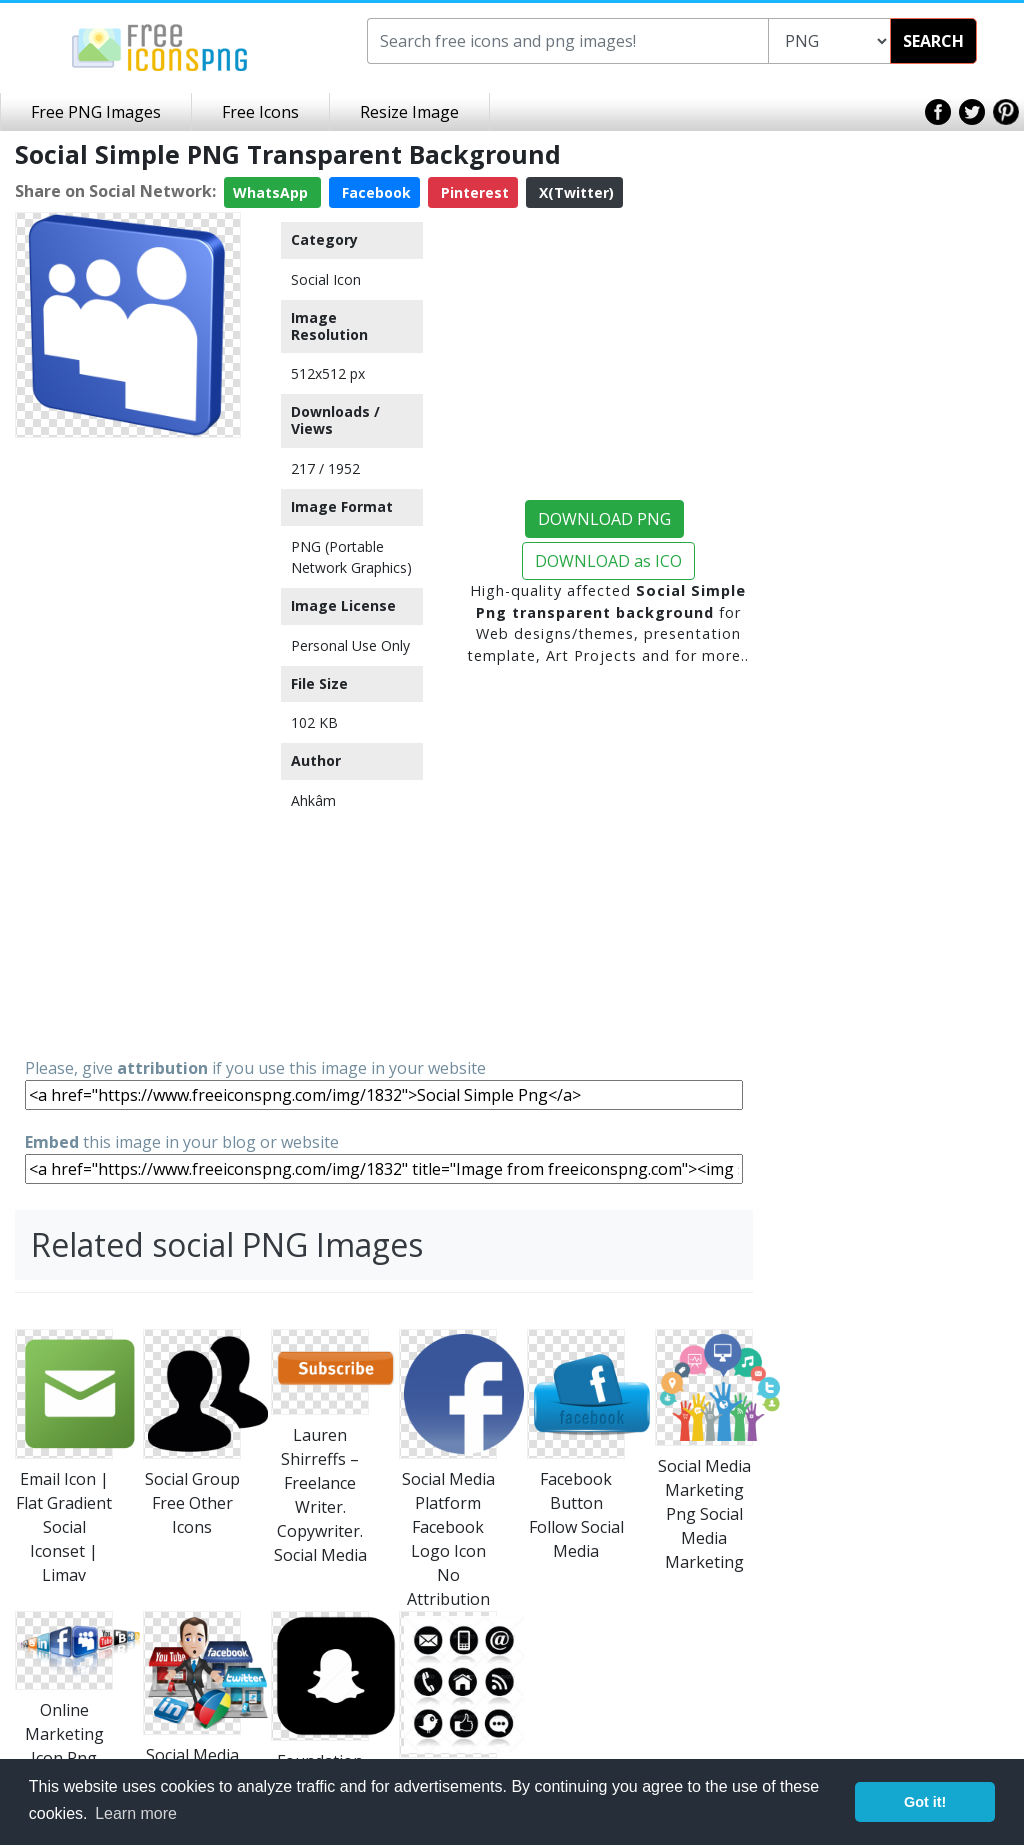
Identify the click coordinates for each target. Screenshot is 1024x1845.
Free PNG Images (96, 112)
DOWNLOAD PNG (604, 519)
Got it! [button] (925, 1802)
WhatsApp (272, 192)
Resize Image (409, 112)
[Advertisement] (128, 746)
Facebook (374, 192)
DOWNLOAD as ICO (608, 561)
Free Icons (260, 112)
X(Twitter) (574, 192)
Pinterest (473, 192)
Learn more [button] (136, 1813)
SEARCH (933, 41)
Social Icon (326, 279)
